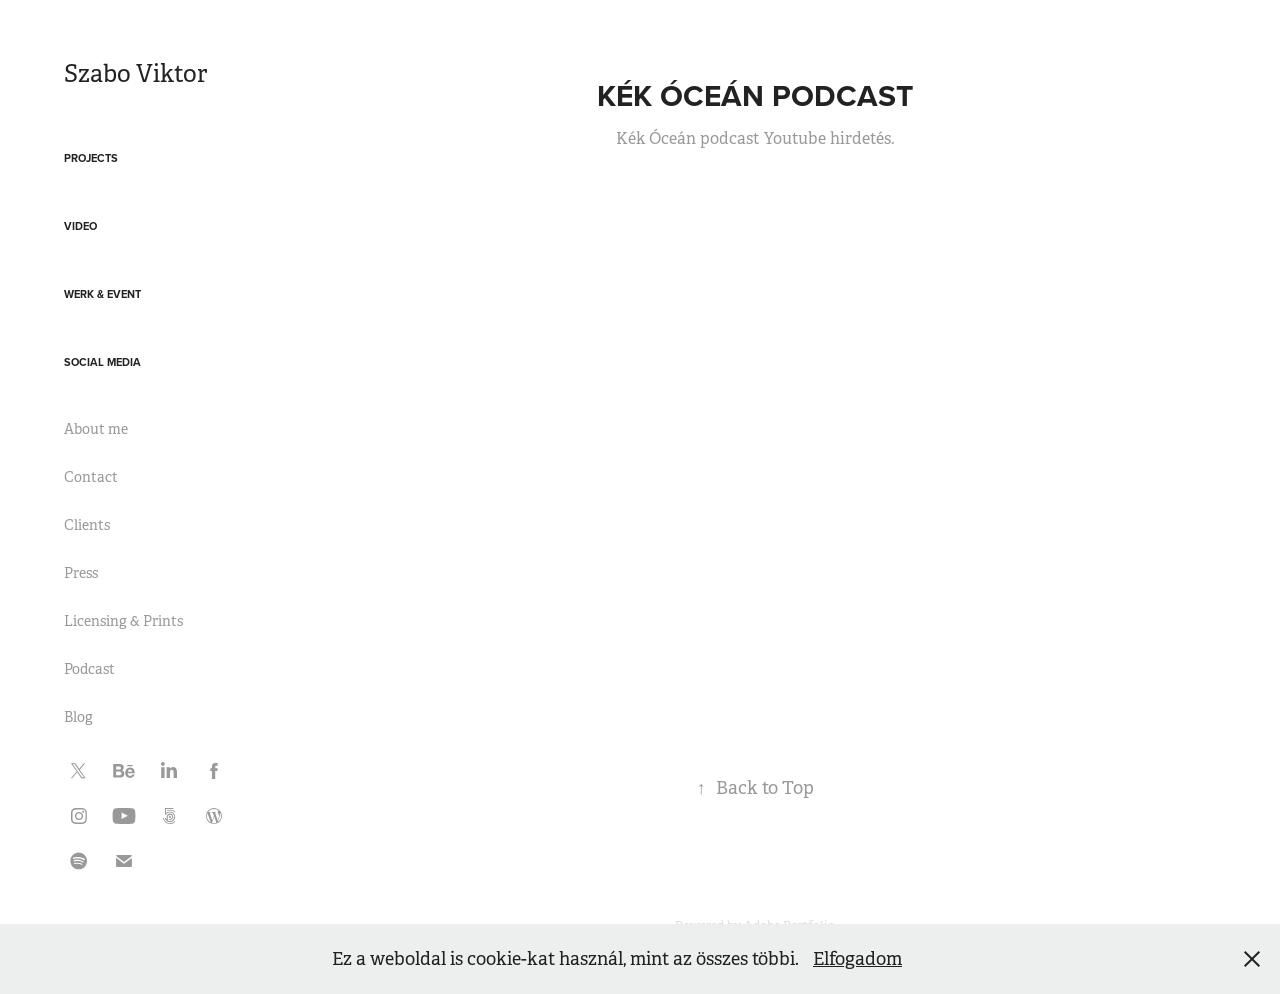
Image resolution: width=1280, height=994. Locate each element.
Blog (78, 717)
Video (80, 226)
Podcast (89, 669)
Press (81, 573)
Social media (102, 362)
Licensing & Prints (123, 621)
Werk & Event (102, 294)
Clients (87, 525)
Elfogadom (857, 959)
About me (96, 429)
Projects (91, 158)
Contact (91, 477)
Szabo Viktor (135, 74)
